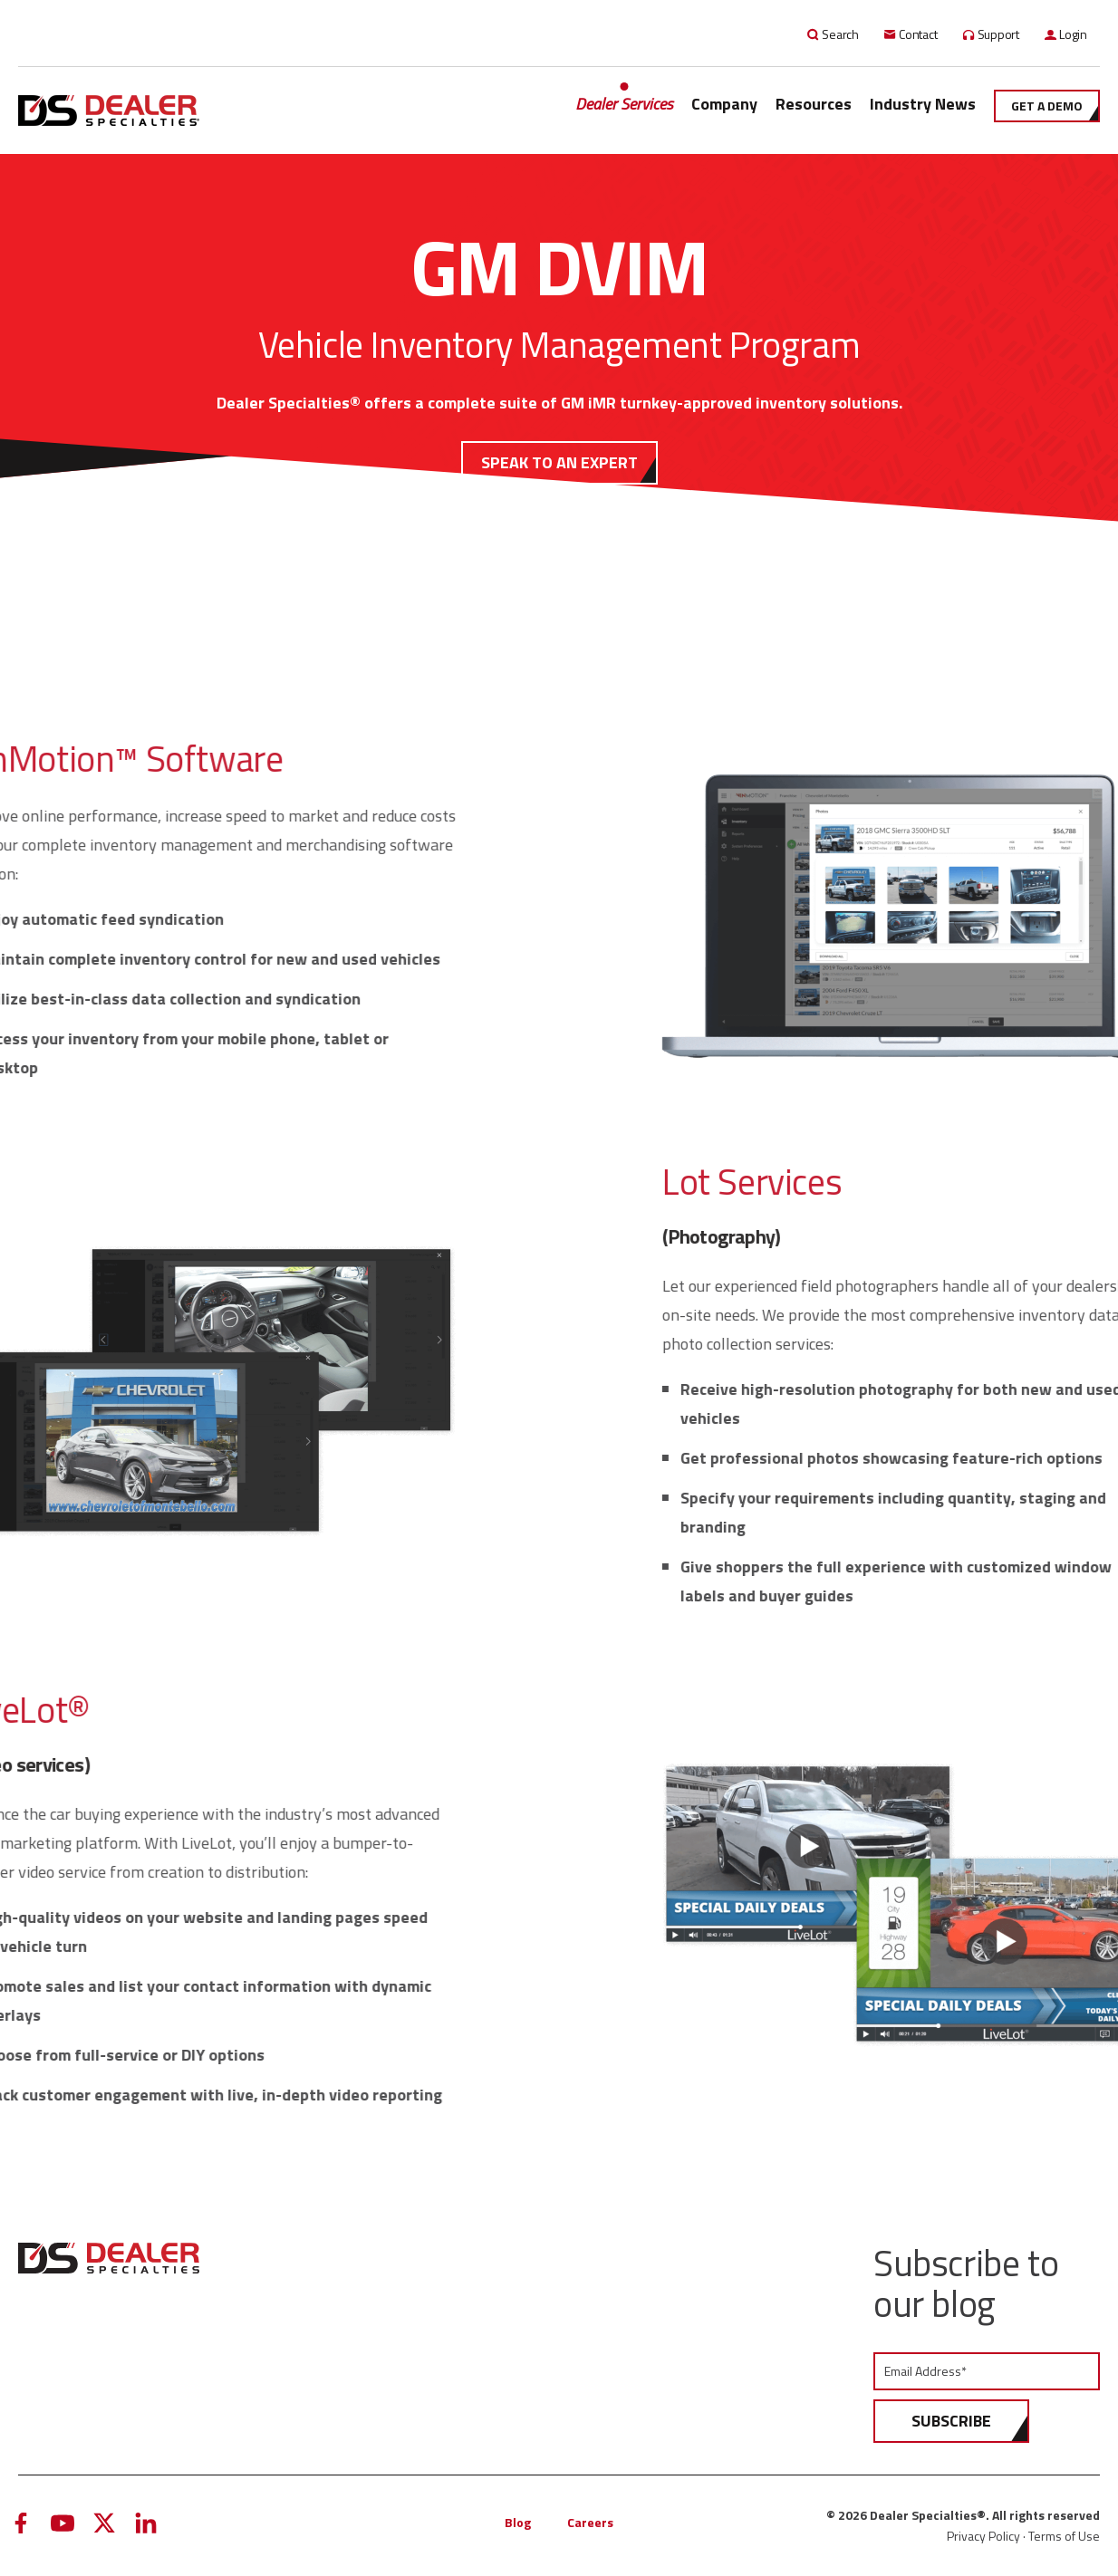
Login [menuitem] (1073, 33)
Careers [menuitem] (590, 2522)
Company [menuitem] (724, 103)
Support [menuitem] (999, 33)
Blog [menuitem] (518, 2522)
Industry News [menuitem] (923, 103)
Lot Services (942, 1181)
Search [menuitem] (840, 33)
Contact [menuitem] (918, 33)
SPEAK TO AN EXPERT (559, 462)
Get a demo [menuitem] (1047, 105)
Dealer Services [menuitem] (624, 103)
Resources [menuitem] (814, 103)
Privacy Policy (983, 2535)
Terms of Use (1064, 2535)
